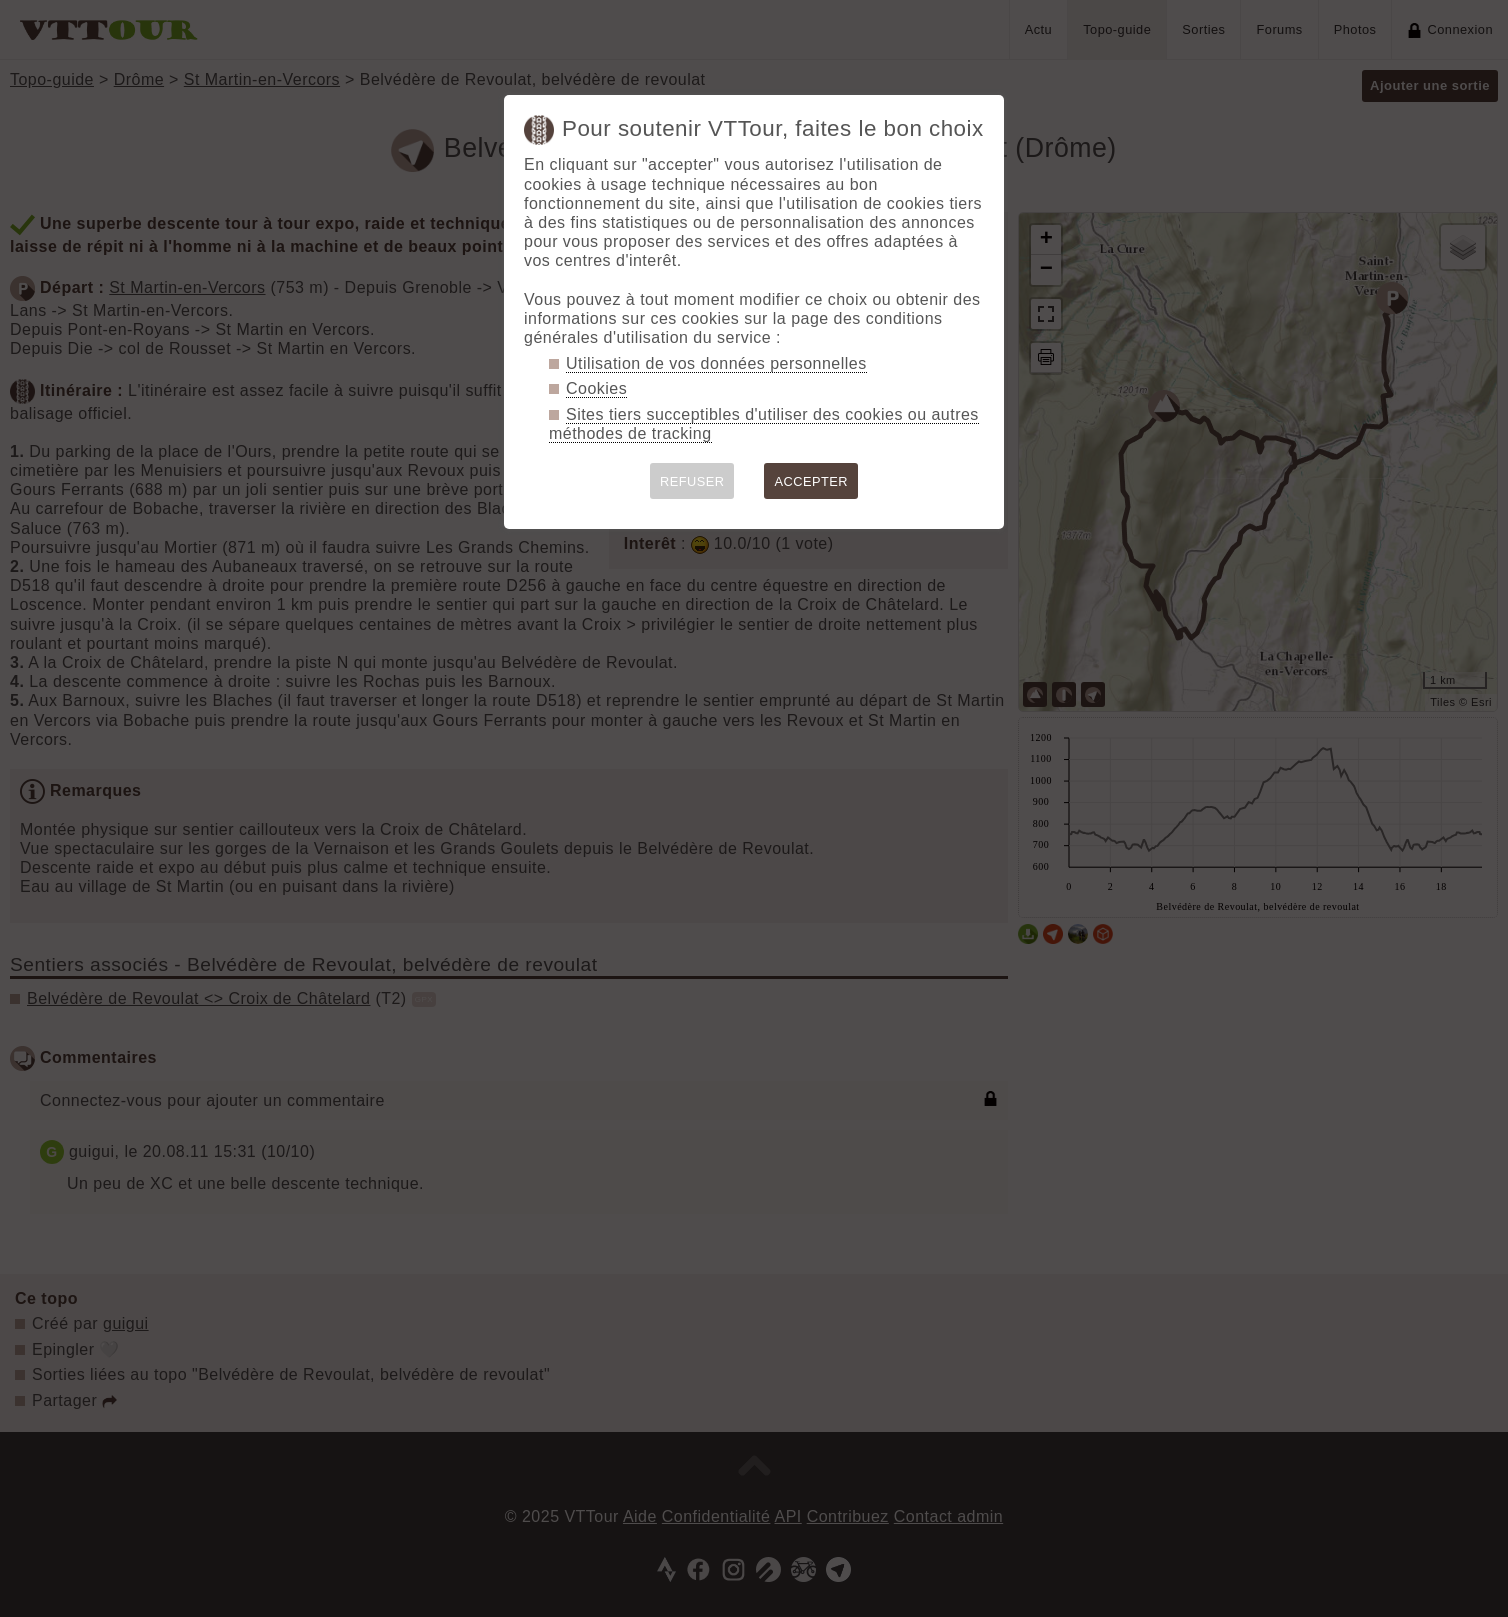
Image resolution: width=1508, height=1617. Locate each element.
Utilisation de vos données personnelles (716, 363)
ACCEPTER (811, 481)
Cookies (596, 388)
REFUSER (692, 481)
